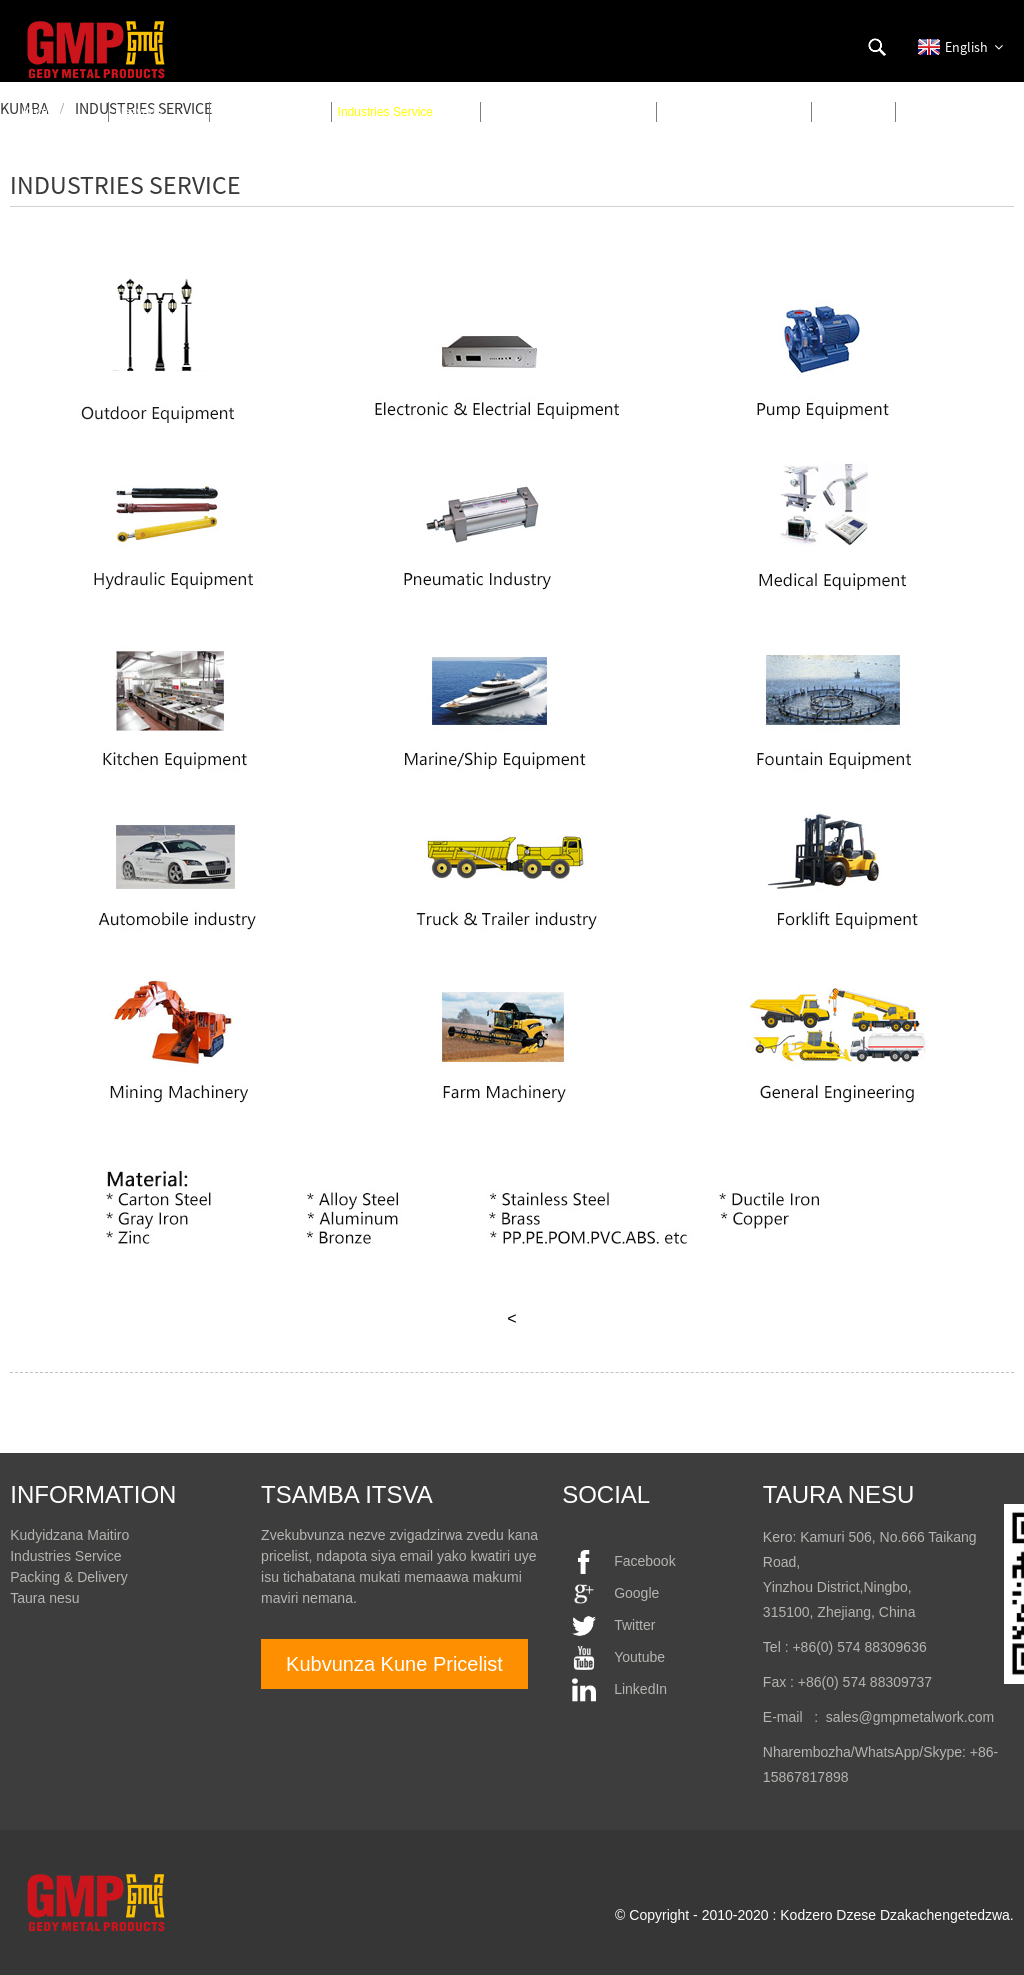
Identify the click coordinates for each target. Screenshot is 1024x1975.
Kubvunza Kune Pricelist (394, 1664)
